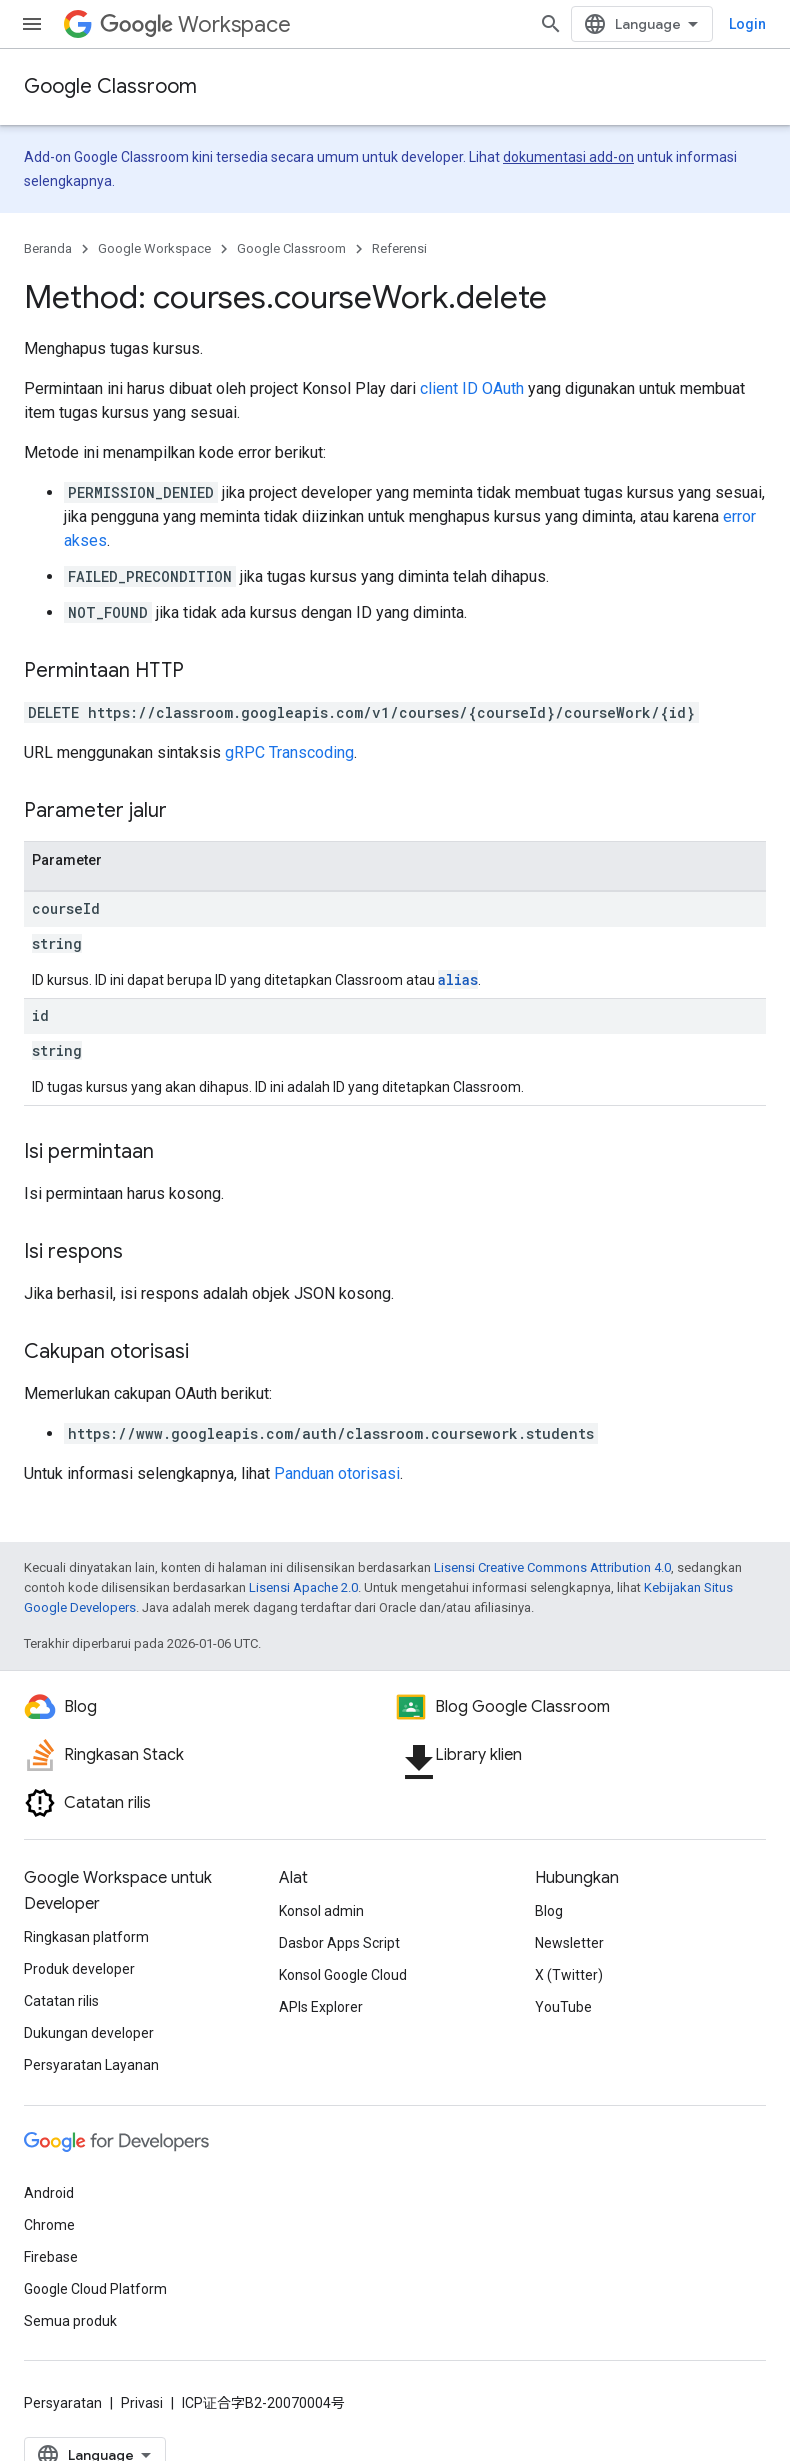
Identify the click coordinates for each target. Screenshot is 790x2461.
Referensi (399, 248)
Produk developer (79, 1969)
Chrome (49, 2225)
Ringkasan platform (86, 1937)
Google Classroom (110, 86)
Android (49, 2193)
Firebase (51, 2257)
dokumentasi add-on (568, 157)
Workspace (195, 24)
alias (458, 979)
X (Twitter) (569, 1975)
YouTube (563, 2007)
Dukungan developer (89, 2033)
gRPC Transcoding (289, 752)
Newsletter (569, 1943)
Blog (549, 1911)
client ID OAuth (472, 388)
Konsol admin (321, 1911)
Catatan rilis (61, 2001)
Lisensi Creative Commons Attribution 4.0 (552, 1567)
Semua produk (70, 2321)
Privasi (142, 2403)
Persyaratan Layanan (91, 2065)
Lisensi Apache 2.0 (303, 1587)
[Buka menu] (32, 24)
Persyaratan (63, 2403)
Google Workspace (154, 248)
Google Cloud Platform (95, 2289)
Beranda (48, 248)
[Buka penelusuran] (746, 24)
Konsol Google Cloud (343, 1975)
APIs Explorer (321, 2007)
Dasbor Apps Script (339, 1943)
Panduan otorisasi (337, 1473)
